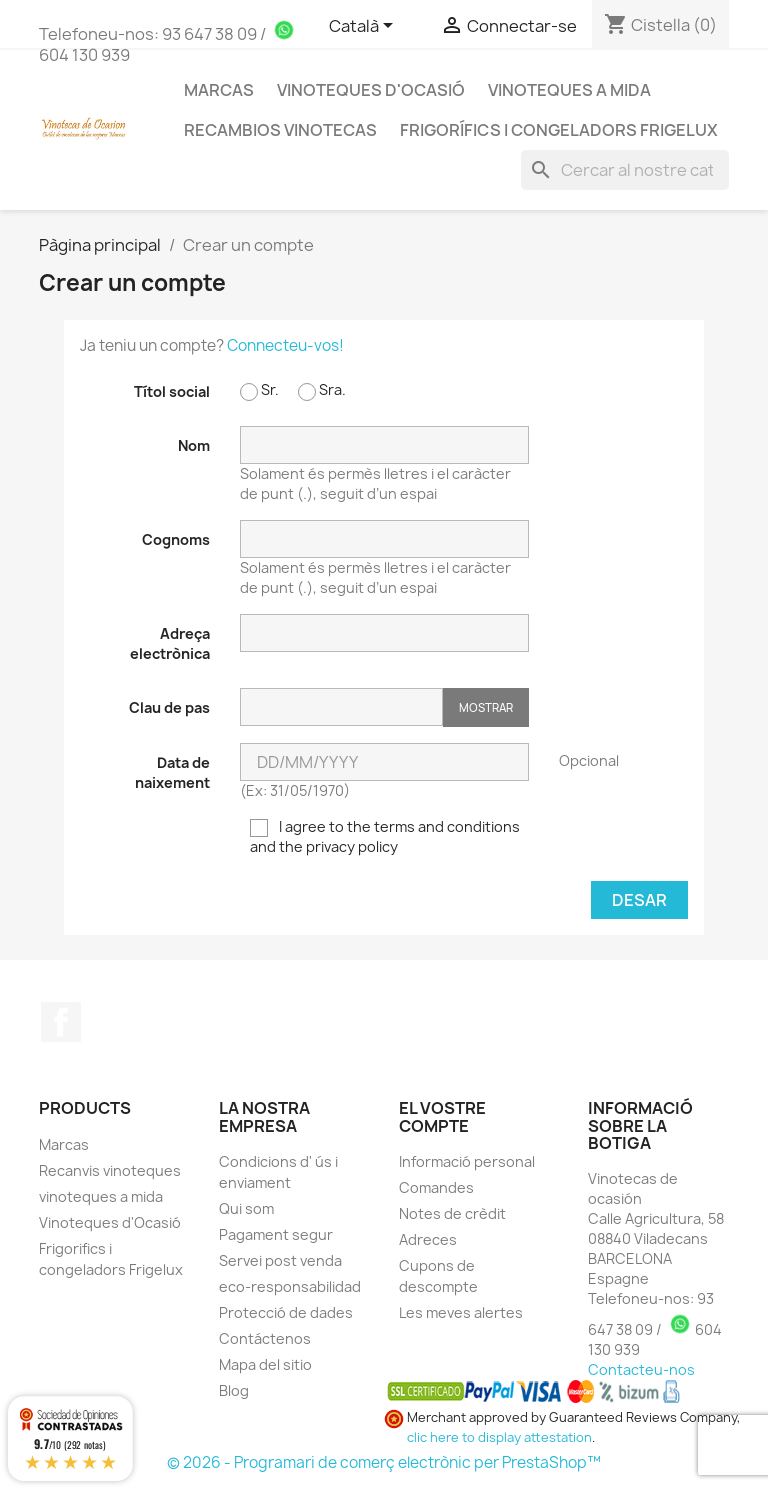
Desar (639, 900)
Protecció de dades (286, 1312)
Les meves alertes (461, 1312)
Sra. (322, 390)
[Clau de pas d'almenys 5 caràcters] (341, 707)
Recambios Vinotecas (280, 130)
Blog (234, 1390)
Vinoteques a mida (569, 90)
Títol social (172, 391)
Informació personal (467, 1161)
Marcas (64, 1144)
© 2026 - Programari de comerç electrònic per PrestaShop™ (384, 1462)
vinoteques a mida (101, 1196)
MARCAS (219, 90)
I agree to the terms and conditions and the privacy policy (385, 836)
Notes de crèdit (452, 1213)
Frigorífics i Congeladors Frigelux (559, 130)
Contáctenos (265, 1338)
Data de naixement (172, 772)
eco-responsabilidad (290, 1286)
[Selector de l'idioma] (364, 27)
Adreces (428, 1239)
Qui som (246, 1208)
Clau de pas (169, 707)
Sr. (259, 390)
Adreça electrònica (170, 643)
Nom (194, 445)
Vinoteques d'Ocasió (371, 90)
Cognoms (176, 539)
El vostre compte (442, 1117)
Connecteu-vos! (285, 345)
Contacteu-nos (641, 1369)
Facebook (61, 1022)
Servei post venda (280, 1260)
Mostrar (486, 707)
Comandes (436, 1187)
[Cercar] (625, 170)
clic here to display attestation (499, 1437)
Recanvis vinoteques (110, 1170)
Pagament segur (276, 1234)
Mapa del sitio (265, 1364)
